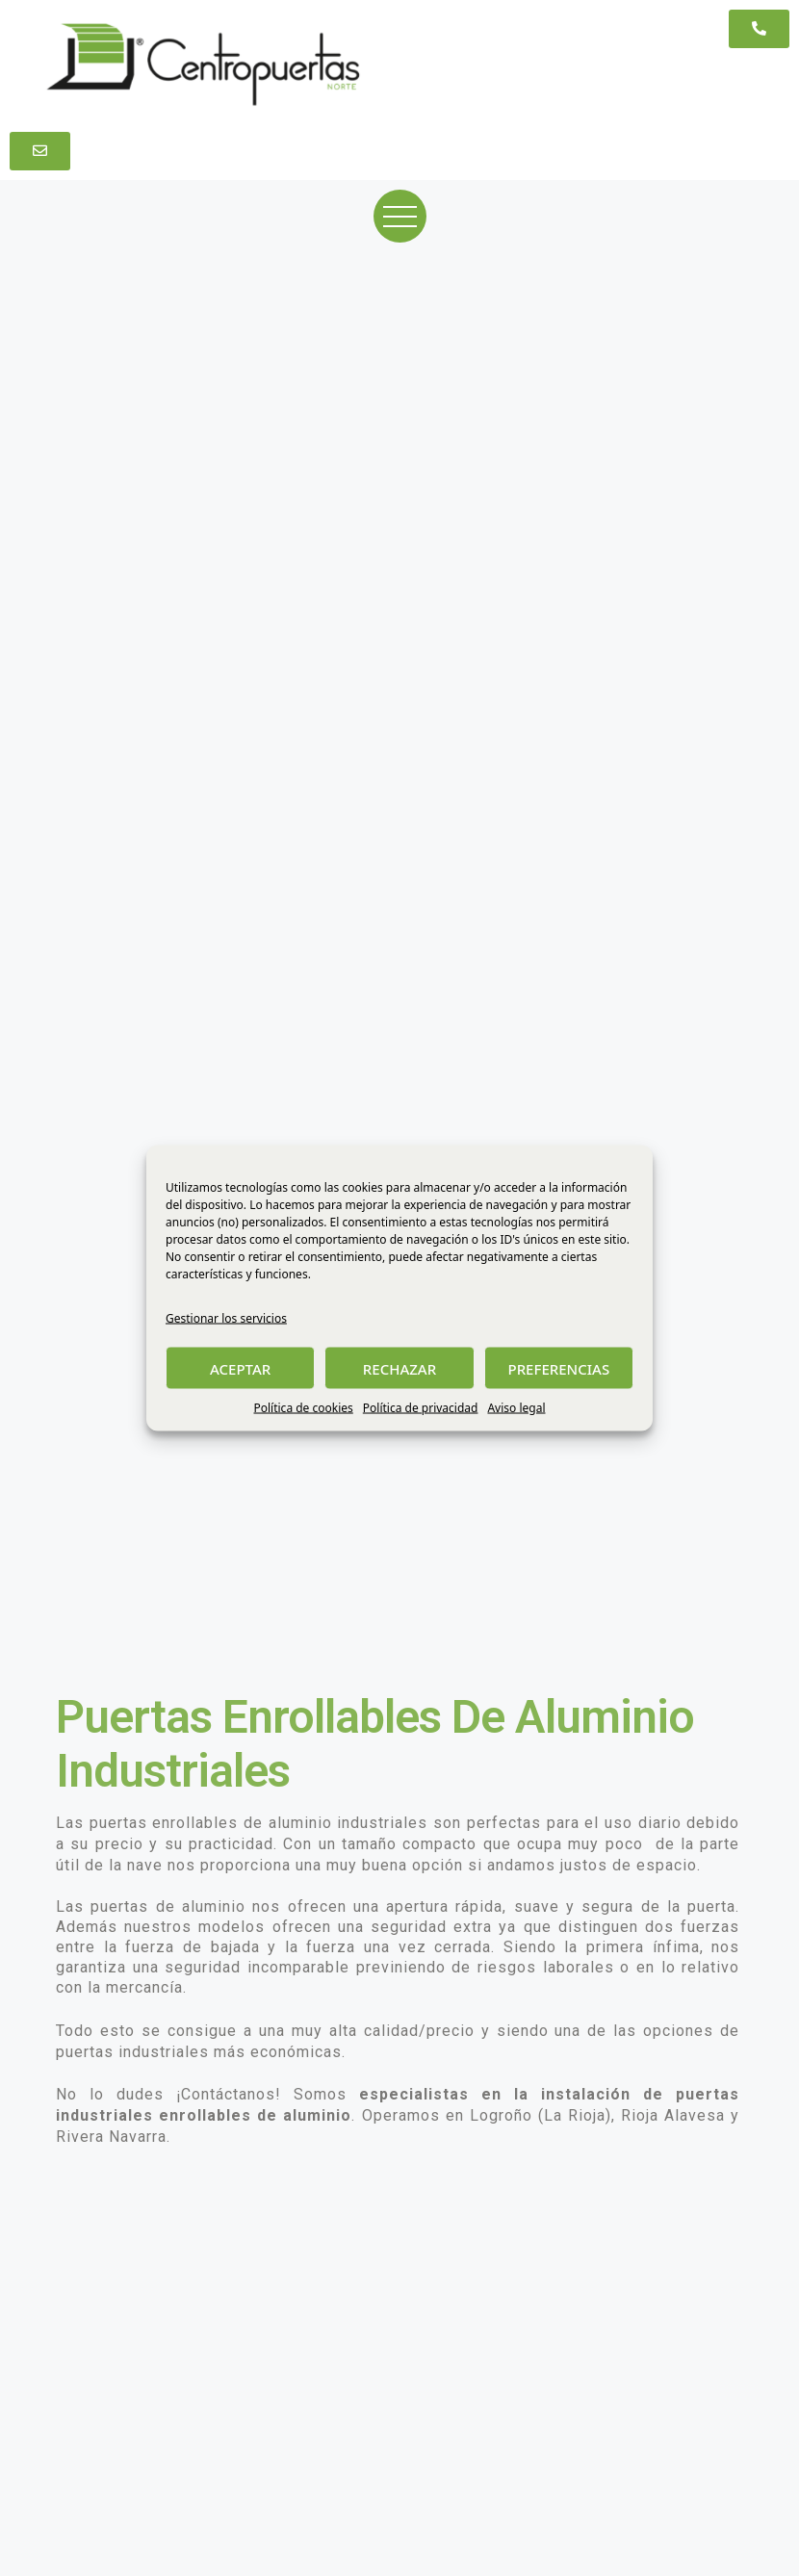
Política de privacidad (420, 1408)
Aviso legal (516, 1408)
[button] (759, 29)
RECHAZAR (399, 1368)
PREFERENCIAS (558, 1368)
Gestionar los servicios (226, 1318)
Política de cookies (302, 1408)
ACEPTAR (240, 1368)
